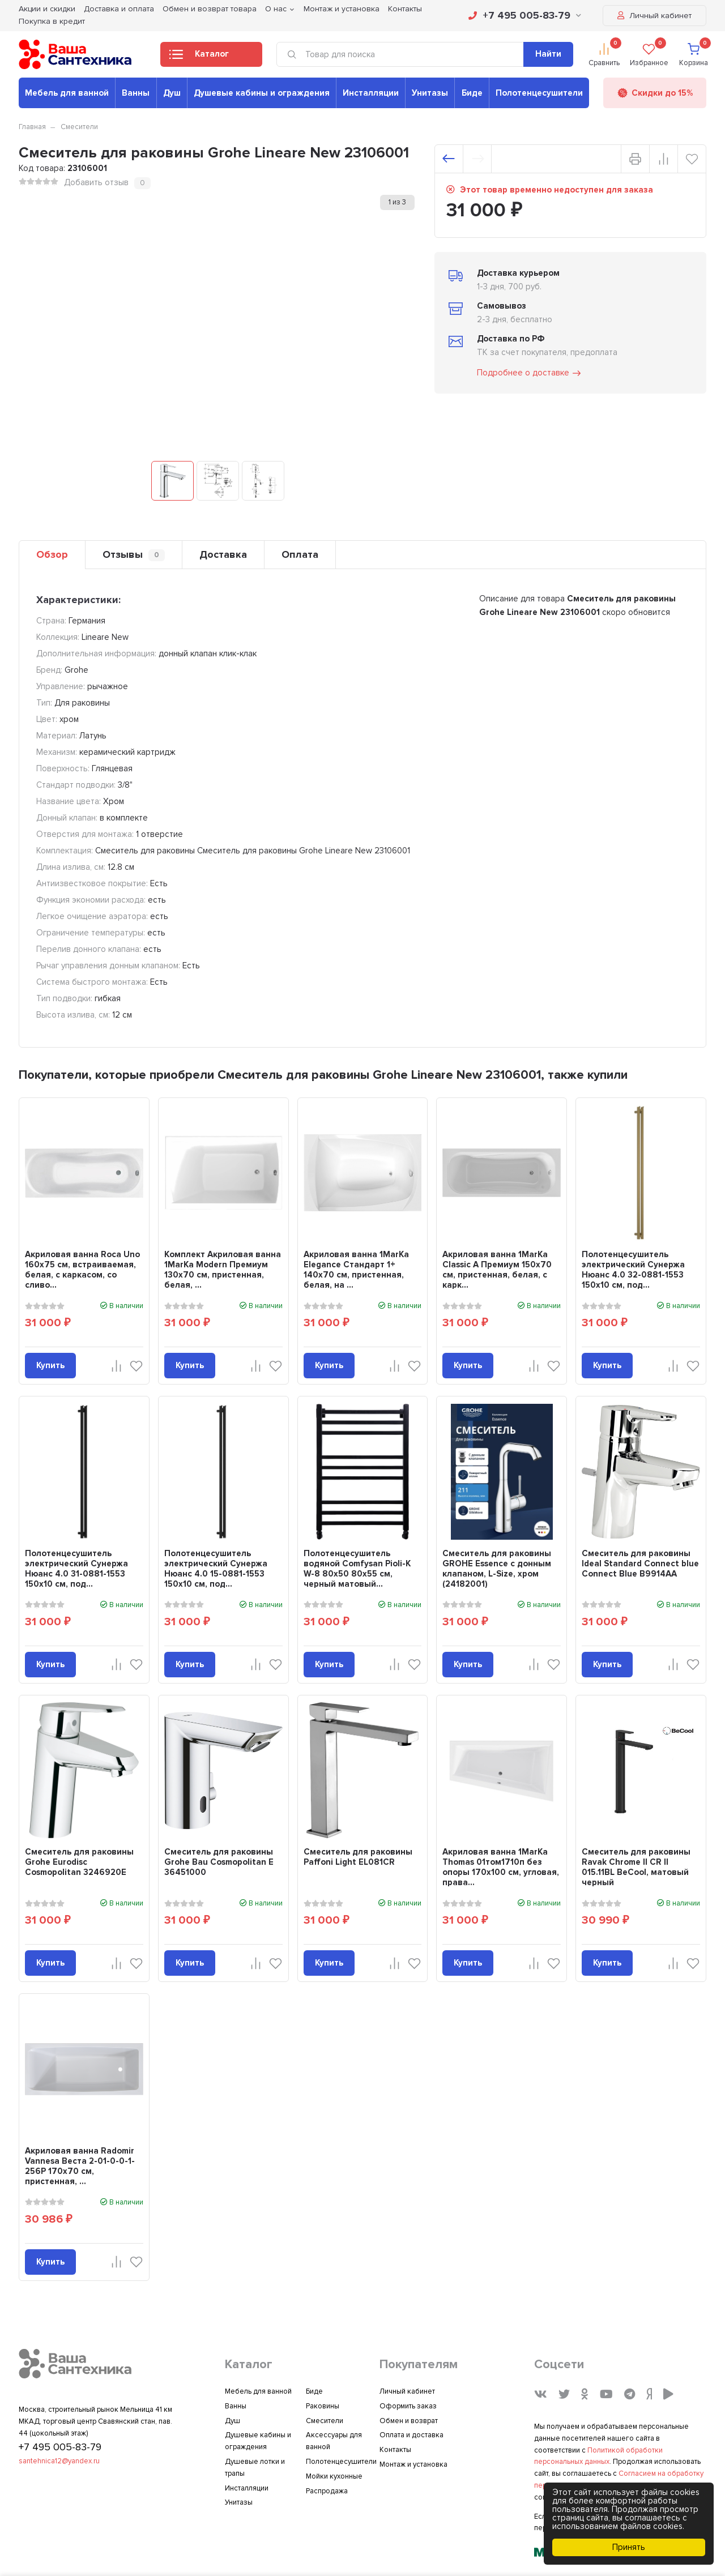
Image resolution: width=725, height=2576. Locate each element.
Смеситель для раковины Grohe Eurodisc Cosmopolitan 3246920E (79, 1862)
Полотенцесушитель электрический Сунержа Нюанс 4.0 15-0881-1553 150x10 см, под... (215, 1568)
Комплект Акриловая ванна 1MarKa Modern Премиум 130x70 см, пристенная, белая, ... (222, 1269)
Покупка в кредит (52, 21)
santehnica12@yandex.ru (59, 2461)
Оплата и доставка (411, 2435)
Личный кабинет (654, 15)
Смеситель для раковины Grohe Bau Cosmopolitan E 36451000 (219, 1862)
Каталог (199, 57)
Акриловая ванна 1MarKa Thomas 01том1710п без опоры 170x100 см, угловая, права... (500, 1867)
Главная (32, 126)
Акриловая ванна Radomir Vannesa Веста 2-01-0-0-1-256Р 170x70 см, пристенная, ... (80, 2166)
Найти (548, 54)
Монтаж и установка (413, 2464)
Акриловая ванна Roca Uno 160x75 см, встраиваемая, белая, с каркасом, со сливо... (82, 1269)
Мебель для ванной (67, 93)
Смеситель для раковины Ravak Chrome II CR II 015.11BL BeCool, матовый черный (636, 1867)
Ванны (136, 93)
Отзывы (134, 554)
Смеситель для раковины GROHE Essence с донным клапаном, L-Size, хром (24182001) (496, 1568)
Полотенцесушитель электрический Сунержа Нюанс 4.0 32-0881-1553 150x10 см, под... (633, 1269)
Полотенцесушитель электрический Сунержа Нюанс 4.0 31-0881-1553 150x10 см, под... (76, 1568)
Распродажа (327, 2491)
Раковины (322, 2406)
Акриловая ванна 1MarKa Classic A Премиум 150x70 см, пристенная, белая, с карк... (497, 1269)
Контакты (395, 2449)
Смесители (79, 126)
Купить (50, 1365)
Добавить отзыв (96, 182)
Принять (628, 2547)
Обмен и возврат (408, 2420)
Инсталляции (371, 93)
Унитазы (430, 93)
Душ (172, 93)
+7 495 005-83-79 (524, 15)
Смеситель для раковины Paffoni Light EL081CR (358, 1857)
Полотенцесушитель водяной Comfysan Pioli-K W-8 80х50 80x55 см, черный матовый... (357, 1568)
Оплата (300, 554)
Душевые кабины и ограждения (262, 93)
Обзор (52, 554)
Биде (472, 93)
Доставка (223, 554)
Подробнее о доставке (529, 373)
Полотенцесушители (539, 93)
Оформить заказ (408, 2406)
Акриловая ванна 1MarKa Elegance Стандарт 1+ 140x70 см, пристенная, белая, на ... (356, 1269)
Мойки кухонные (334, 2476)
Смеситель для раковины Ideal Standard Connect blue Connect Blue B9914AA (640, 1563)
